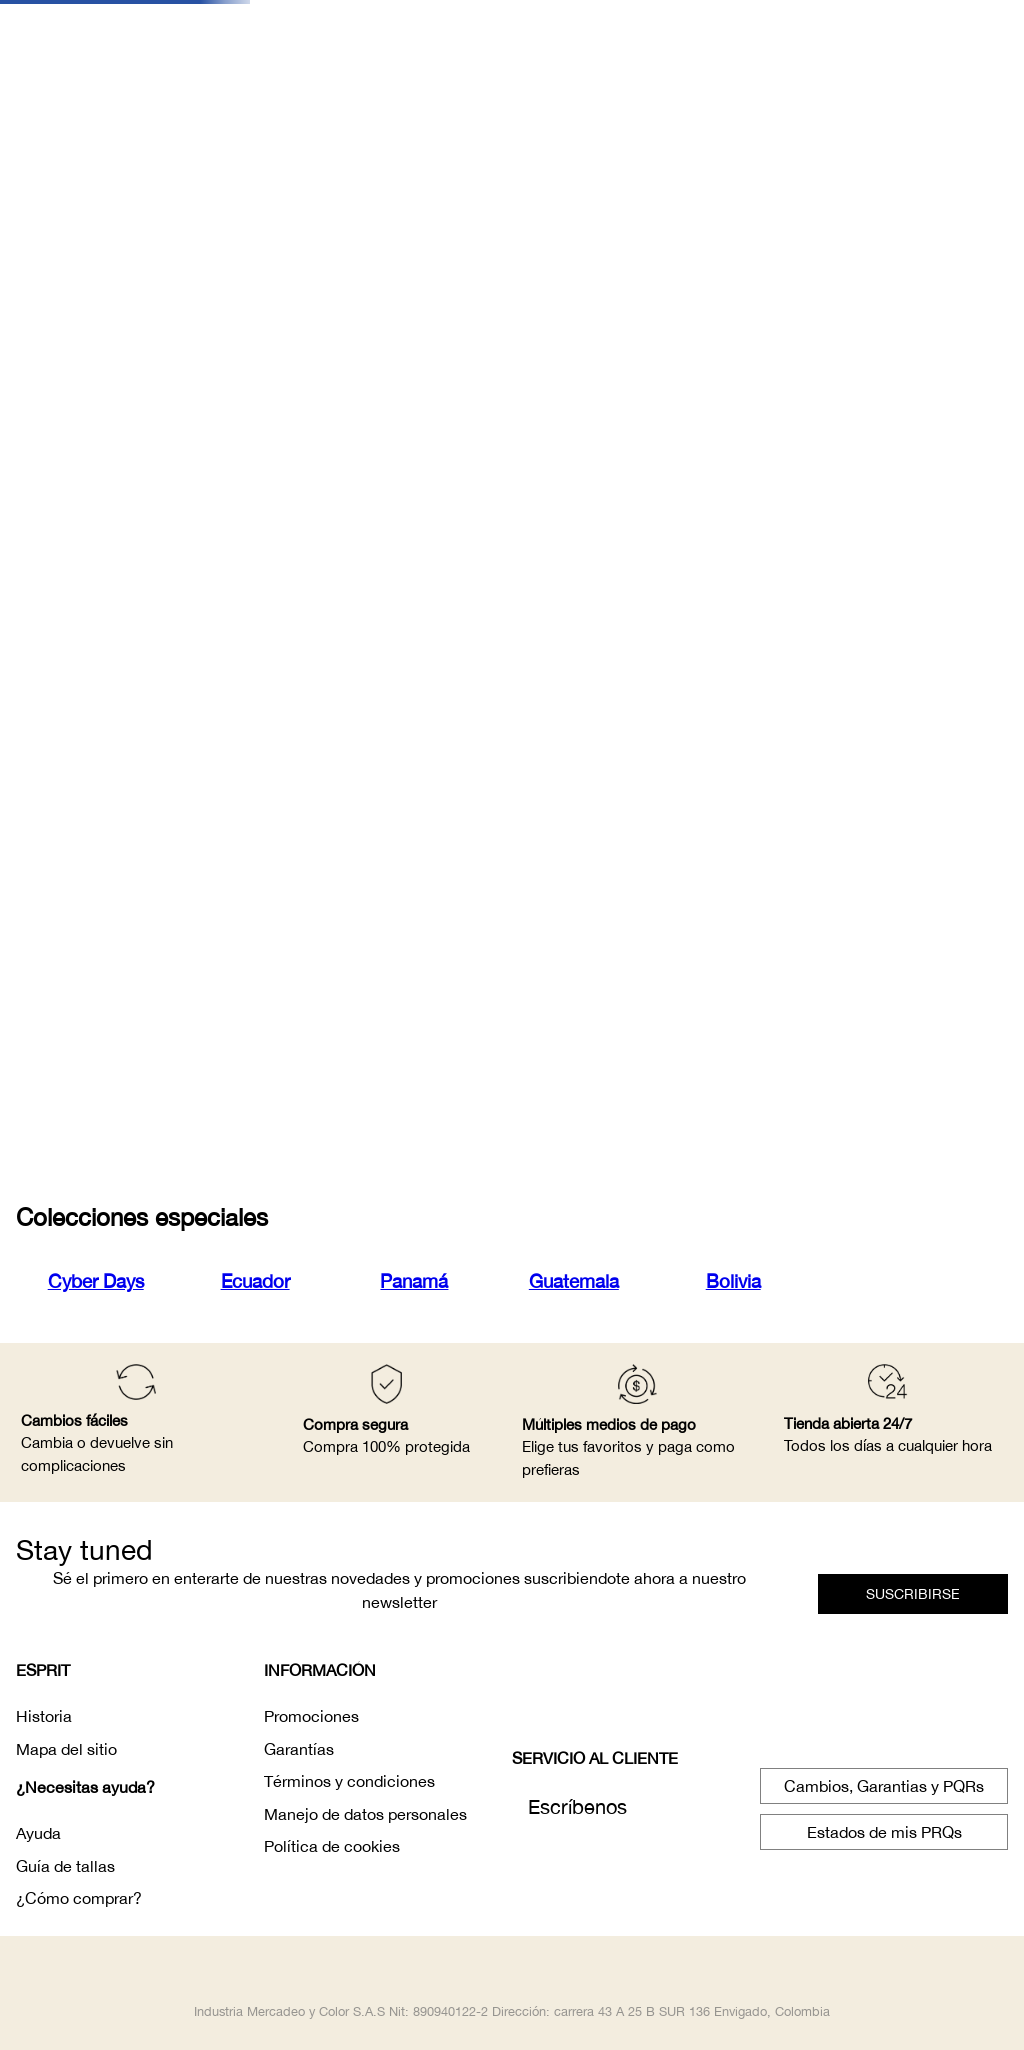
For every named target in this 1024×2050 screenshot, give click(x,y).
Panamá (414, 1281)
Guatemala (574, 1281)
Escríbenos (577, 1806)
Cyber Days (96, 1281)
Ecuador (255, 1281)
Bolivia (733, 1281)
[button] (913, 1594)
